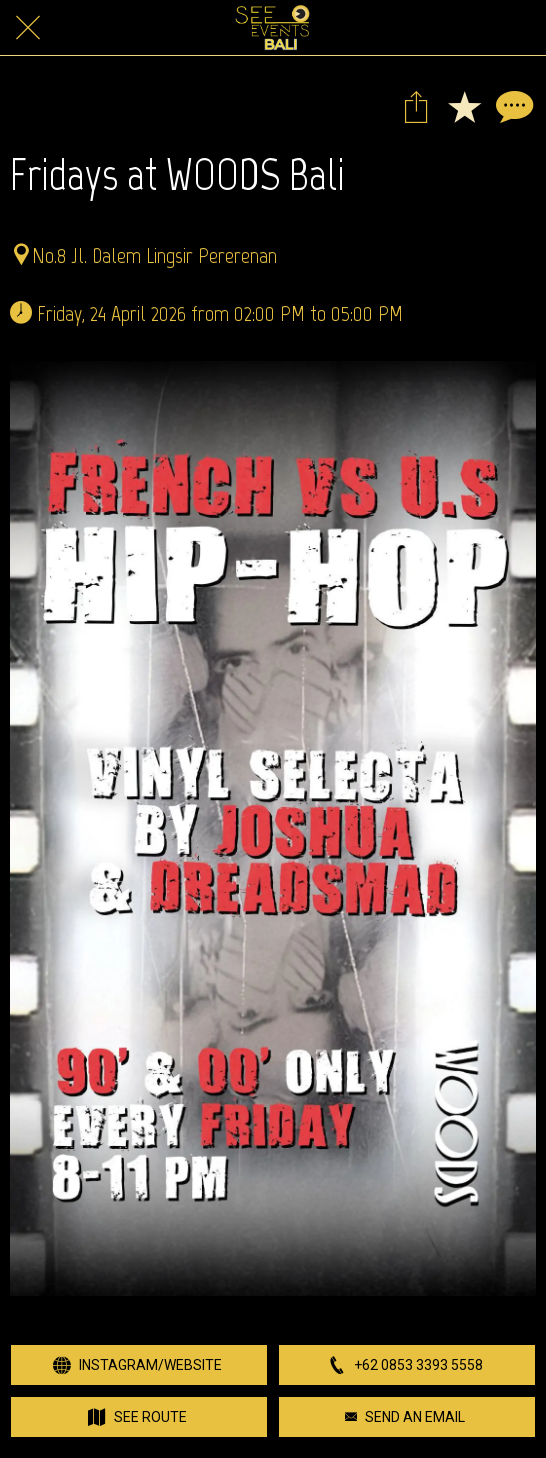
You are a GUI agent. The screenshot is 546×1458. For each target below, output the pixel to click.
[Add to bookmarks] (464, 106)
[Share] (416, 106)
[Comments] (512, 106)
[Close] (28, 28)
